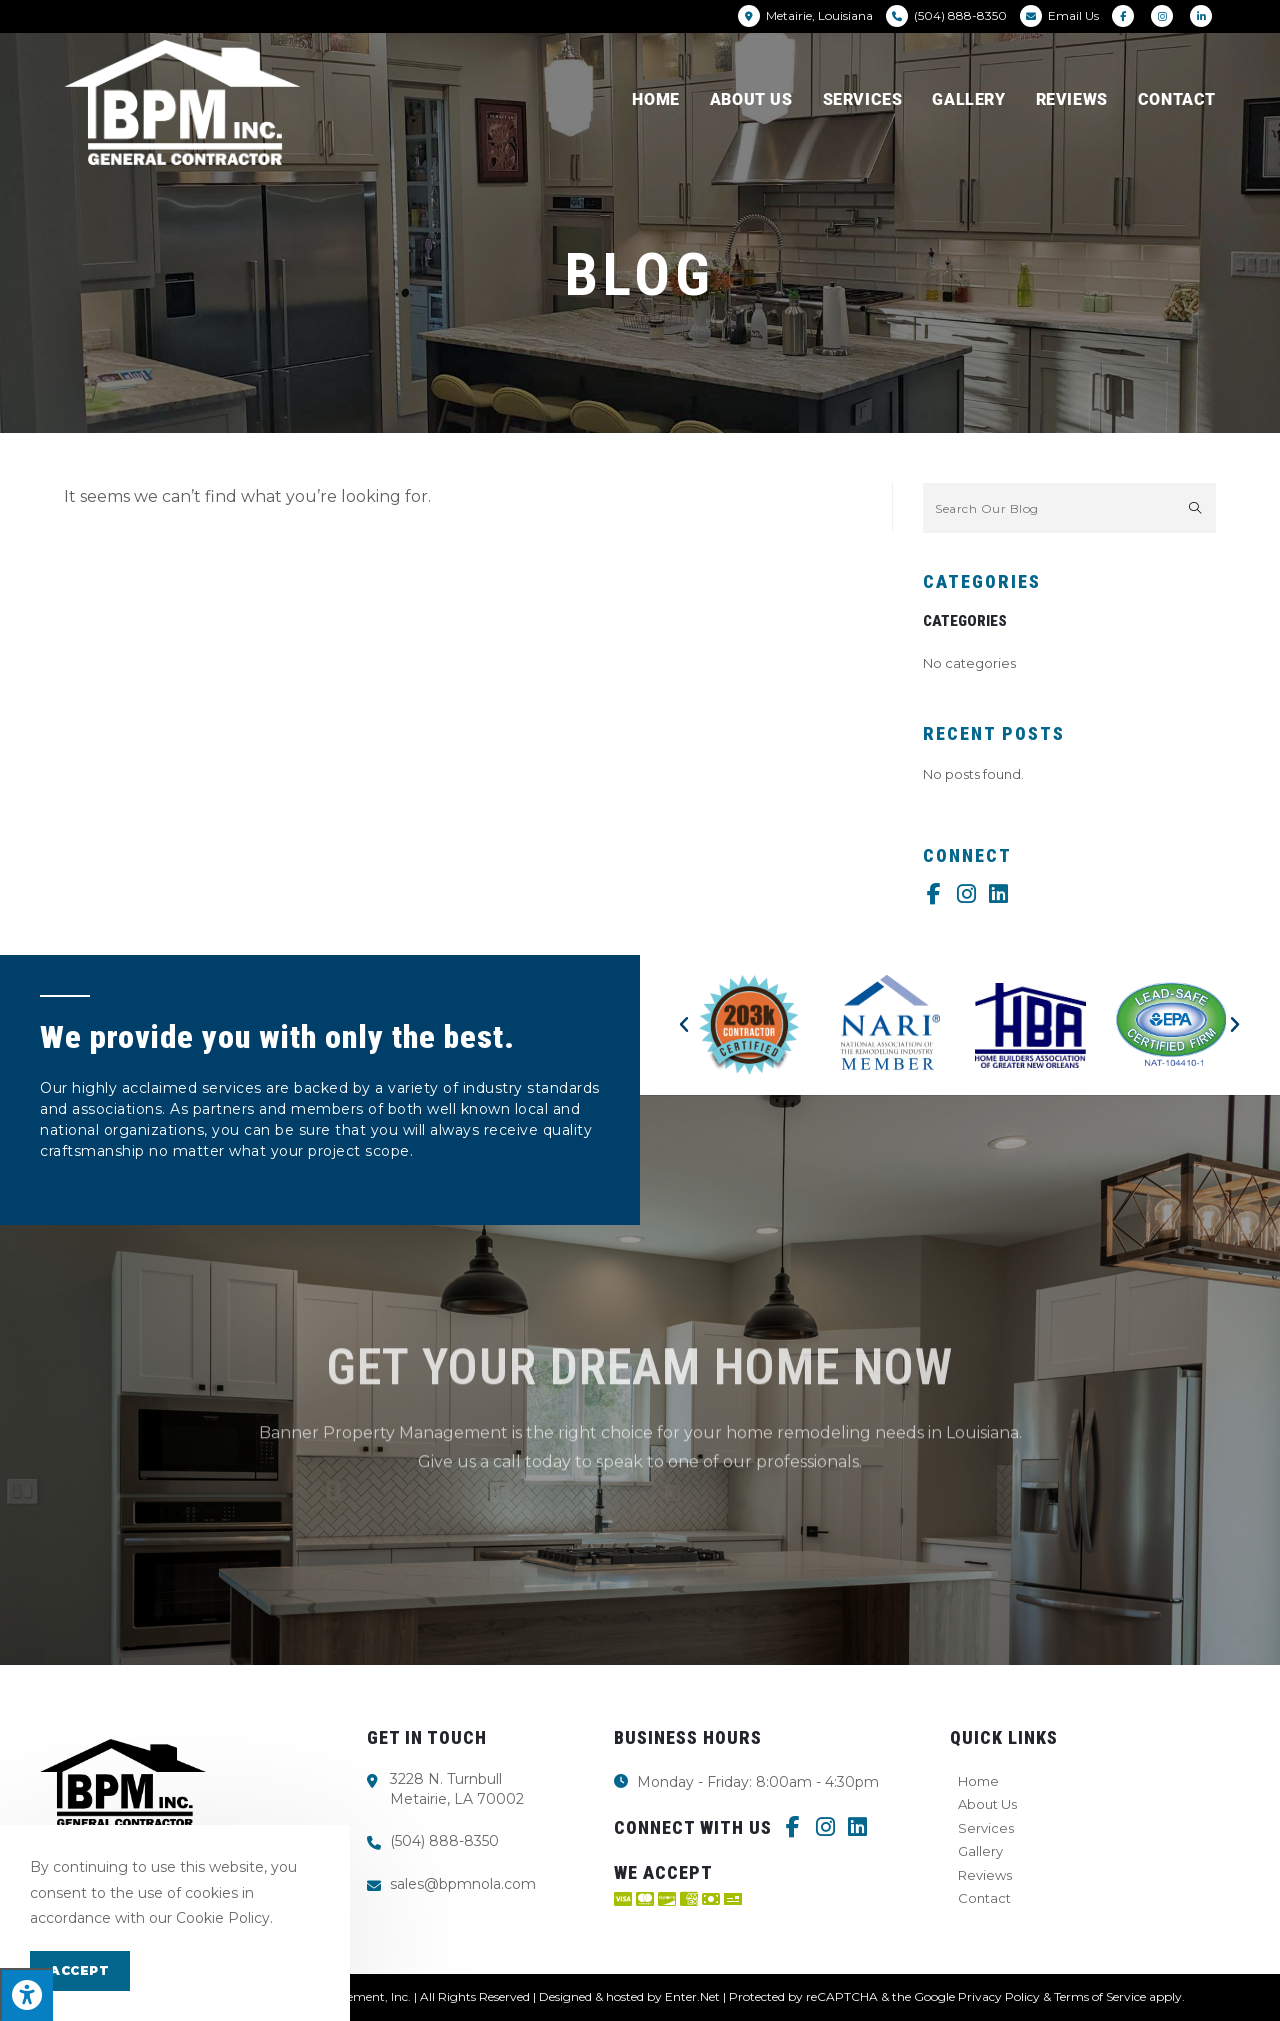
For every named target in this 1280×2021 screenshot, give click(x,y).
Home (978, 1781)
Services (986, 1828)
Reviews (985, 1875)
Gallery (980, 1851)
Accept (80, 1970)
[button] (684, 1025)
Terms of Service (1100, 1996)
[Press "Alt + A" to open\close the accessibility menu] (26, 1994)
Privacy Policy (999, 1996)
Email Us (1073, 15)
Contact (984, 1898)
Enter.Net (692, 1996)
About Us (987, 1804)
